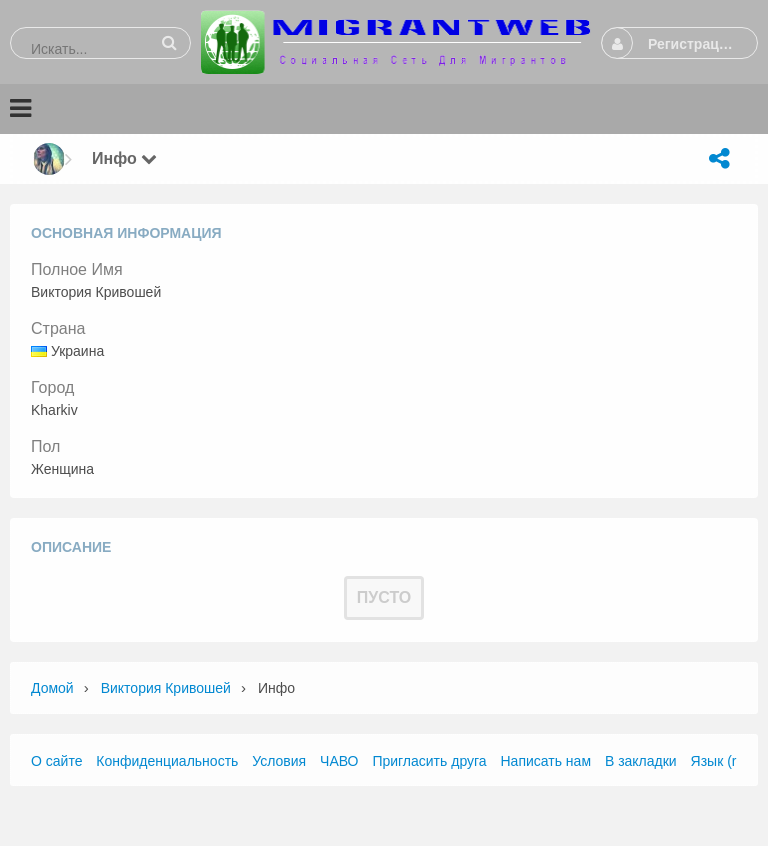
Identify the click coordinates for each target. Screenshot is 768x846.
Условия (279, 761)
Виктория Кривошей (166, 688)
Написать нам (546, 761)
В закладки (641, 761)
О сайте (56, 761)
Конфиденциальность (167, 761)
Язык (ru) (720, 761)
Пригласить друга (429, 761)
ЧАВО (339, 761)
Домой (52, 688)
